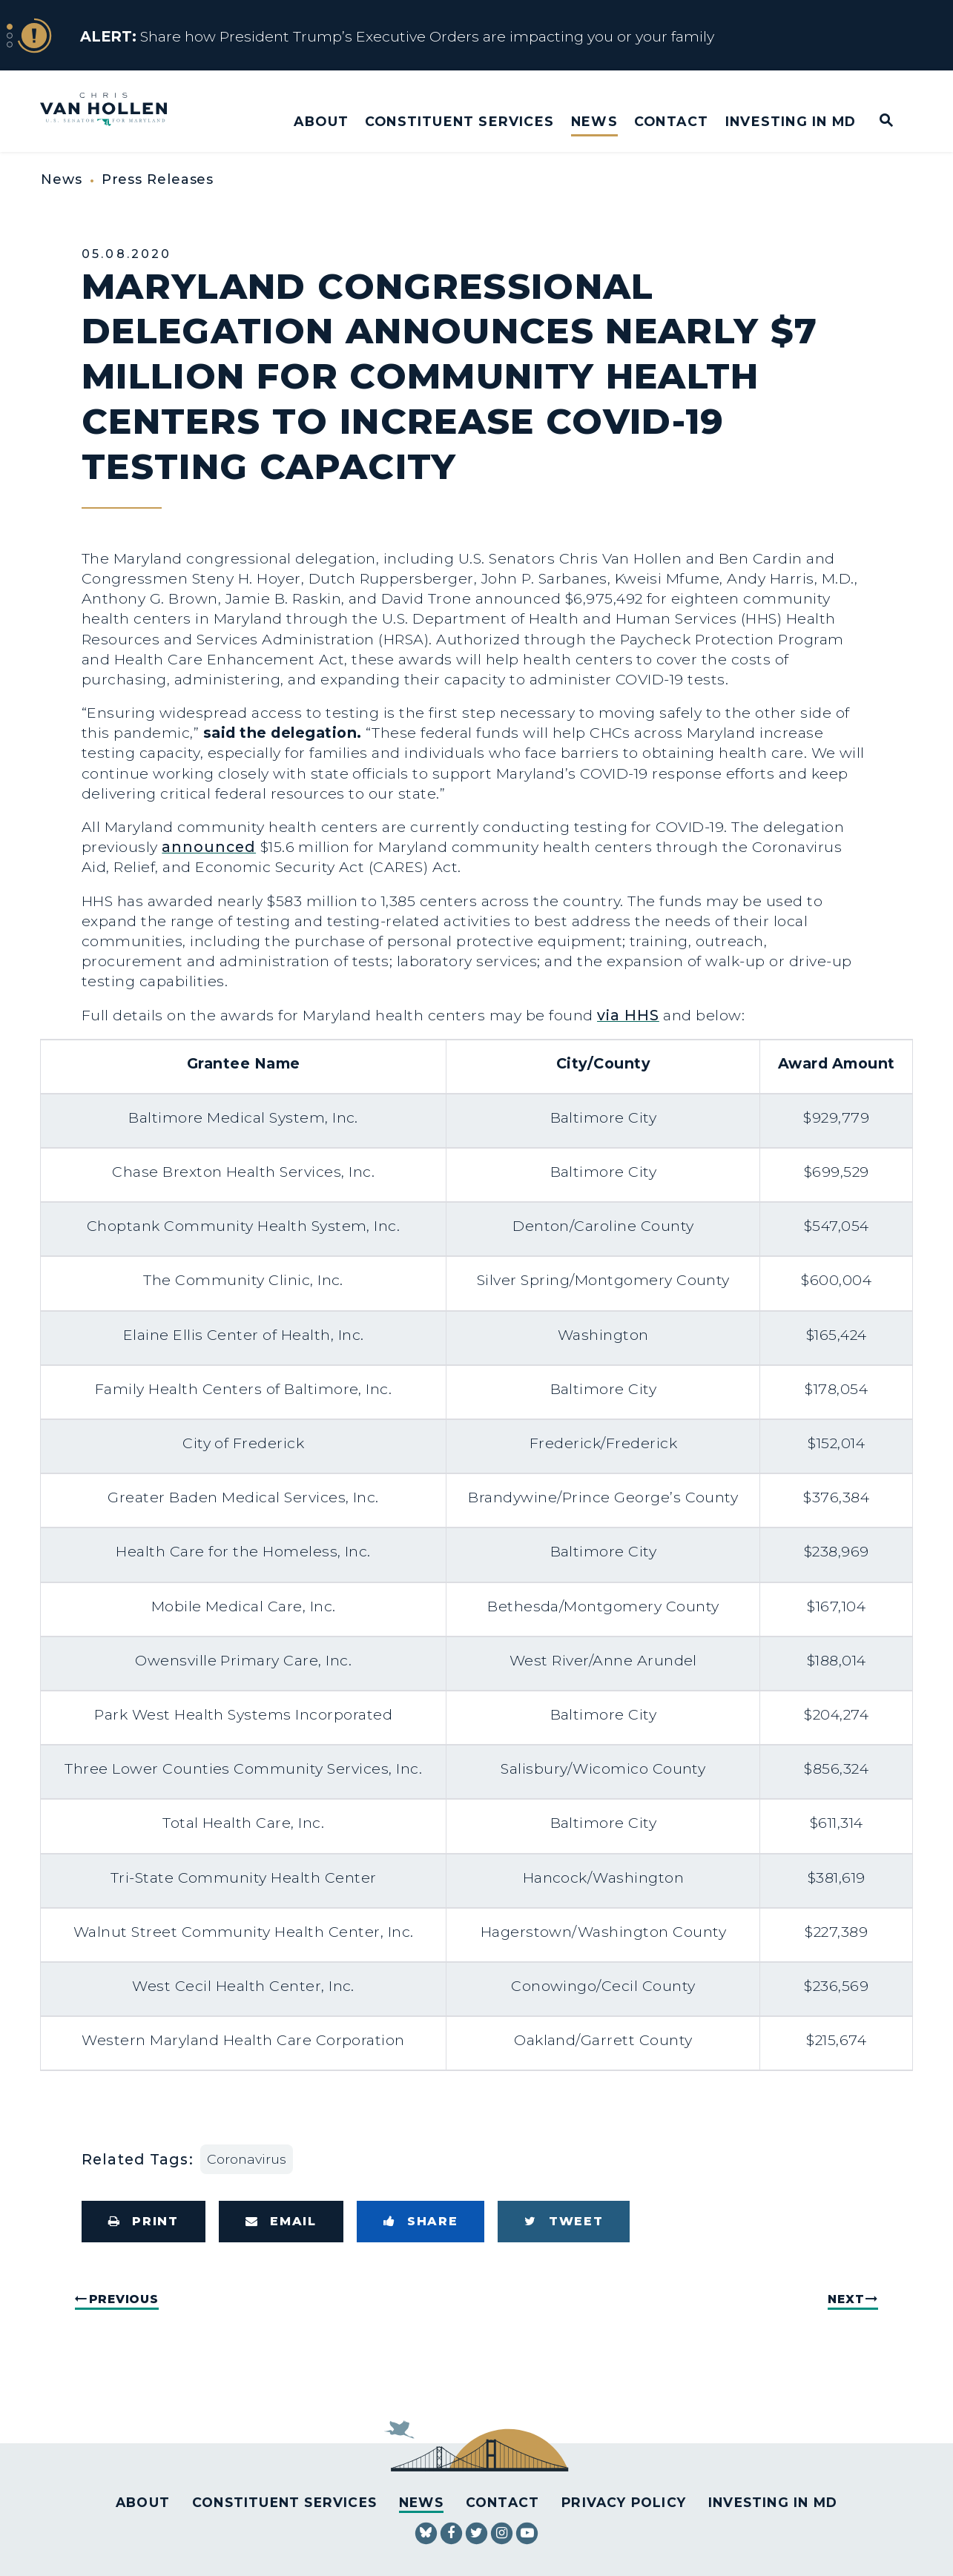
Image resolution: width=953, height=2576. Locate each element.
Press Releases (158, 179)
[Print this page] (143, 2221)
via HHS (628, 1015)
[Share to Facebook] (421, 2221)
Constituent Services (459, 121)
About (321, 121)
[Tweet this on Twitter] (564, 2221)
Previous (124, 2299)
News (594, 121)
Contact (671, 121)
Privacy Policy (623, 2502)
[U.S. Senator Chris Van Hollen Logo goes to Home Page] (113, 110)
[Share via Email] (281, 2221)
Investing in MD (790, 121)
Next (846, 2299)
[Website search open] (876, 121)
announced (209, 847)
